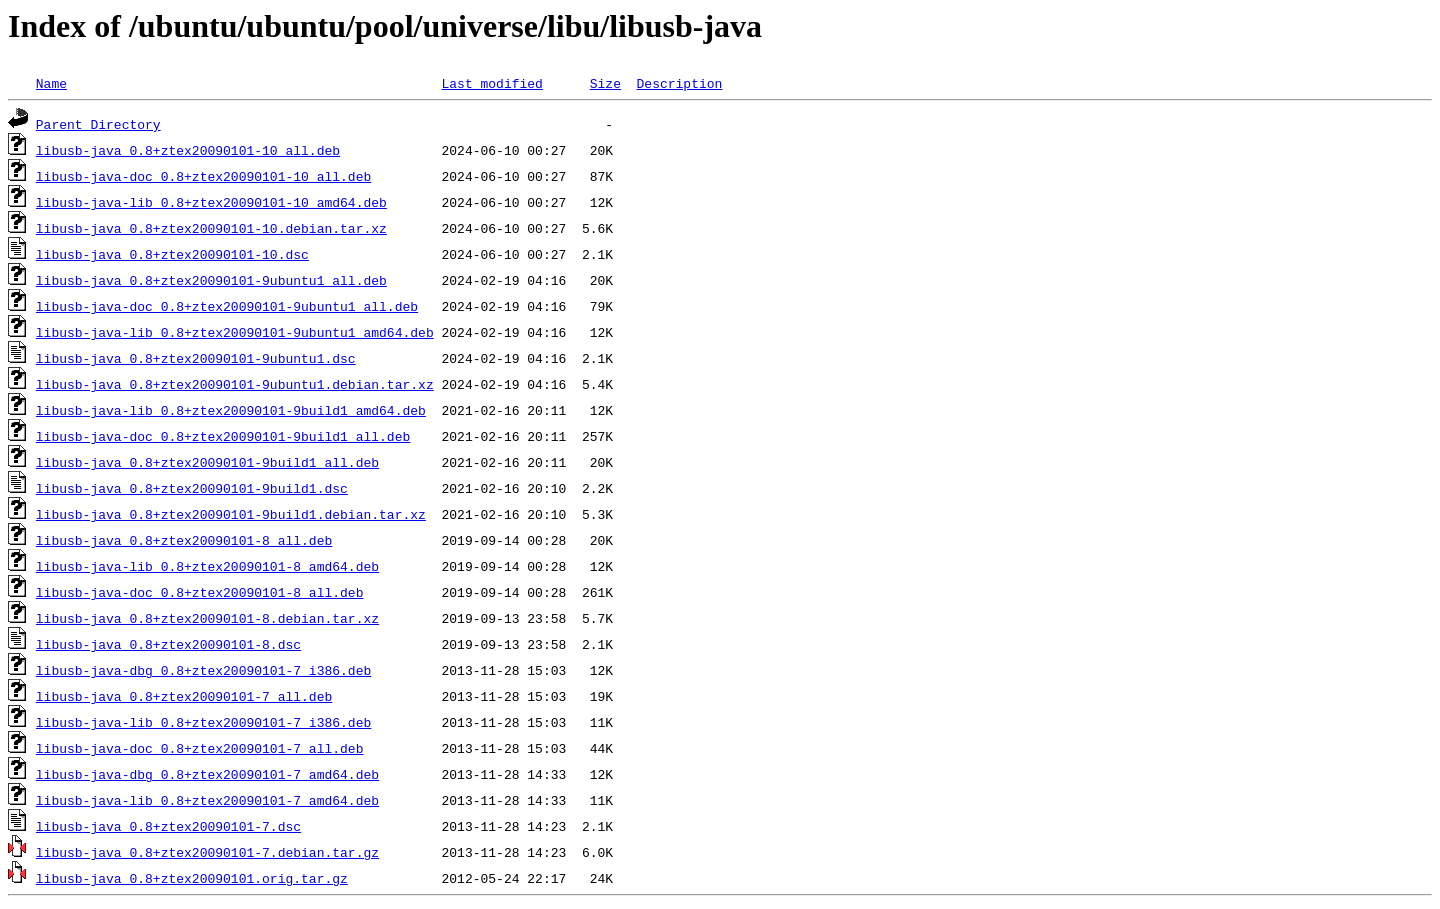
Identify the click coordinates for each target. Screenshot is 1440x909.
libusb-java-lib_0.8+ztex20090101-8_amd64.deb (207, 566)
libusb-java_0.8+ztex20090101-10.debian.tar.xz (211, 228)
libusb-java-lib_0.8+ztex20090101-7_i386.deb (203, 722)
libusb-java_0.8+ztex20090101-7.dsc (168, 826)
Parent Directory (98, 124)
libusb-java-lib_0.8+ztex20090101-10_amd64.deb (211, 202)
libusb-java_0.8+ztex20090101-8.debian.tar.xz (207, 618)
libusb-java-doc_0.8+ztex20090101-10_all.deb (203, 176)
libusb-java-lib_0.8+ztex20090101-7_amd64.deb (207, 800)
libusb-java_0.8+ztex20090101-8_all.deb (184, 540)
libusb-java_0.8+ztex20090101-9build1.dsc (192, 488)
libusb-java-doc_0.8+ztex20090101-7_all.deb (200, 748)
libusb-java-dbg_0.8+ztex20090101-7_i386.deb (203, 670)
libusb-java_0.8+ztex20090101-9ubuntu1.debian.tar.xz (235, 384)
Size (605, 83)
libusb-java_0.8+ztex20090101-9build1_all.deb (207, 462)
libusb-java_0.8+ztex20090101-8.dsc (168, 644)
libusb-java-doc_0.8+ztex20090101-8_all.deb (200, 592)
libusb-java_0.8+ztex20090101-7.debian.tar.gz (207, 852)
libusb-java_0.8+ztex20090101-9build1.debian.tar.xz (231, 514)
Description (679, 83)
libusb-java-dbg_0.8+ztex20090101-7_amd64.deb (207, 774)
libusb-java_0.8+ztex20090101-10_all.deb (188, 150)
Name (51, 83)
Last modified (491, 83)
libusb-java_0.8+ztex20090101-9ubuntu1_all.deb (211, 280)
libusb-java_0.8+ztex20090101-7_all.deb (184, 696)
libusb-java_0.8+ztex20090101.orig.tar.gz (192, 878)
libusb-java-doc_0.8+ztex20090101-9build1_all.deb (223, 436)
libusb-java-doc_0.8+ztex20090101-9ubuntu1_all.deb (227, 306)
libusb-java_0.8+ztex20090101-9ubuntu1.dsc (196, 358)
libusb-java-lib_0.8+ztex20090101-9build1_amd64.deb (231, 410)
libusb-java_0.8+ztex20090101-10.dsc (172, 254)
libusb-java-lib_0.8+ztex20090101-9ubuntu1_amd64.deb (235, 332)
